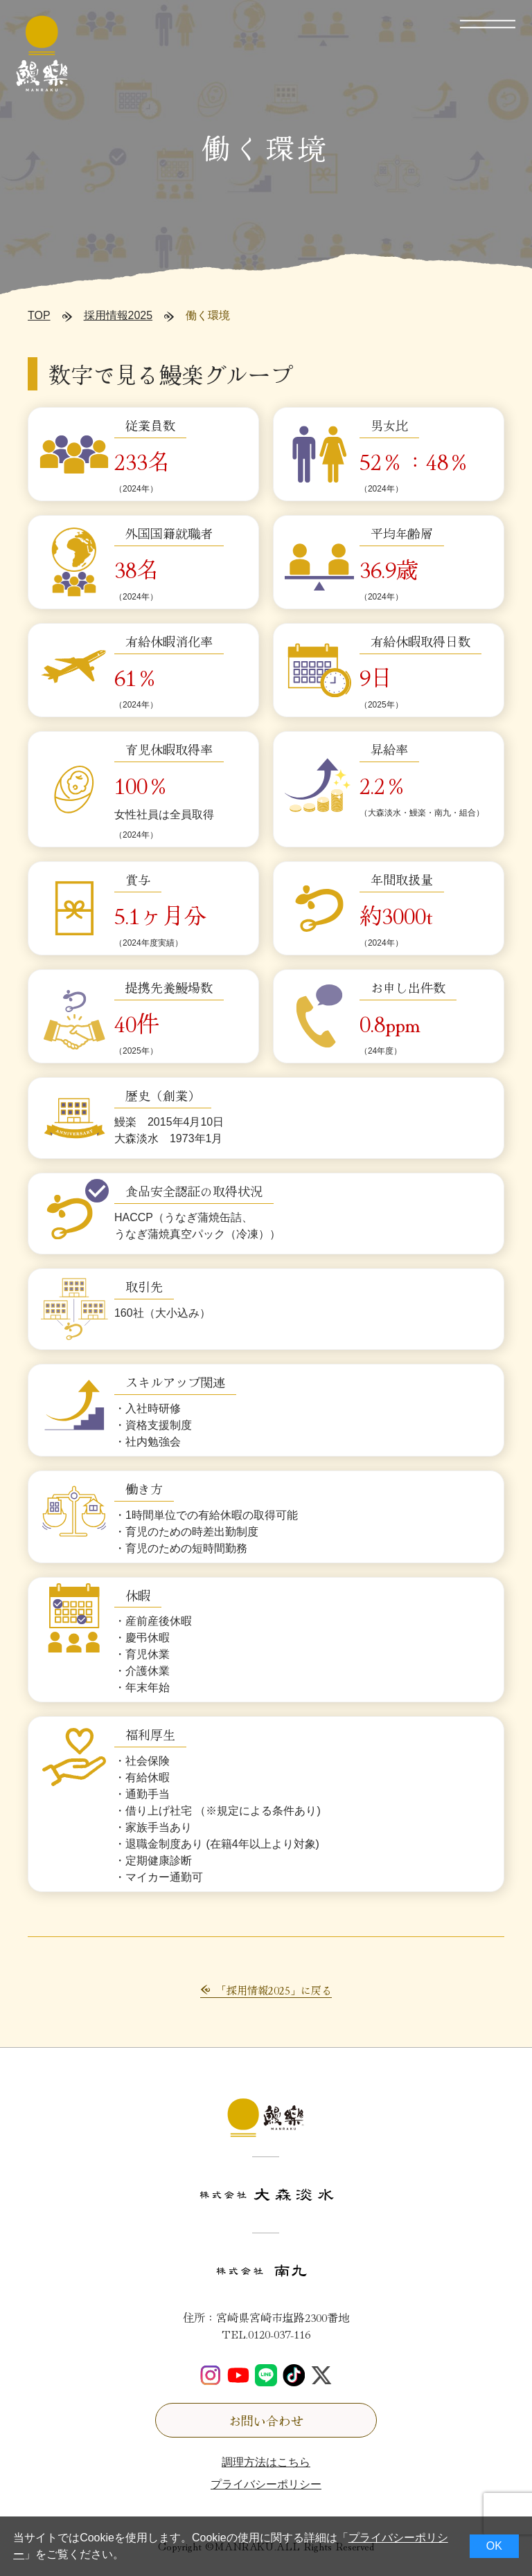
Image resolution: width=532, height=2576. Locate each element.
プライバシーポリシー (266, 2484)
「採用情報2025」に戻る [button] (274, 1990)
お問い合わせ (266, 2420)
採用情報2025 (118, 315)
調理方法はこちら (266, 2462)
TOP (39, 315)
